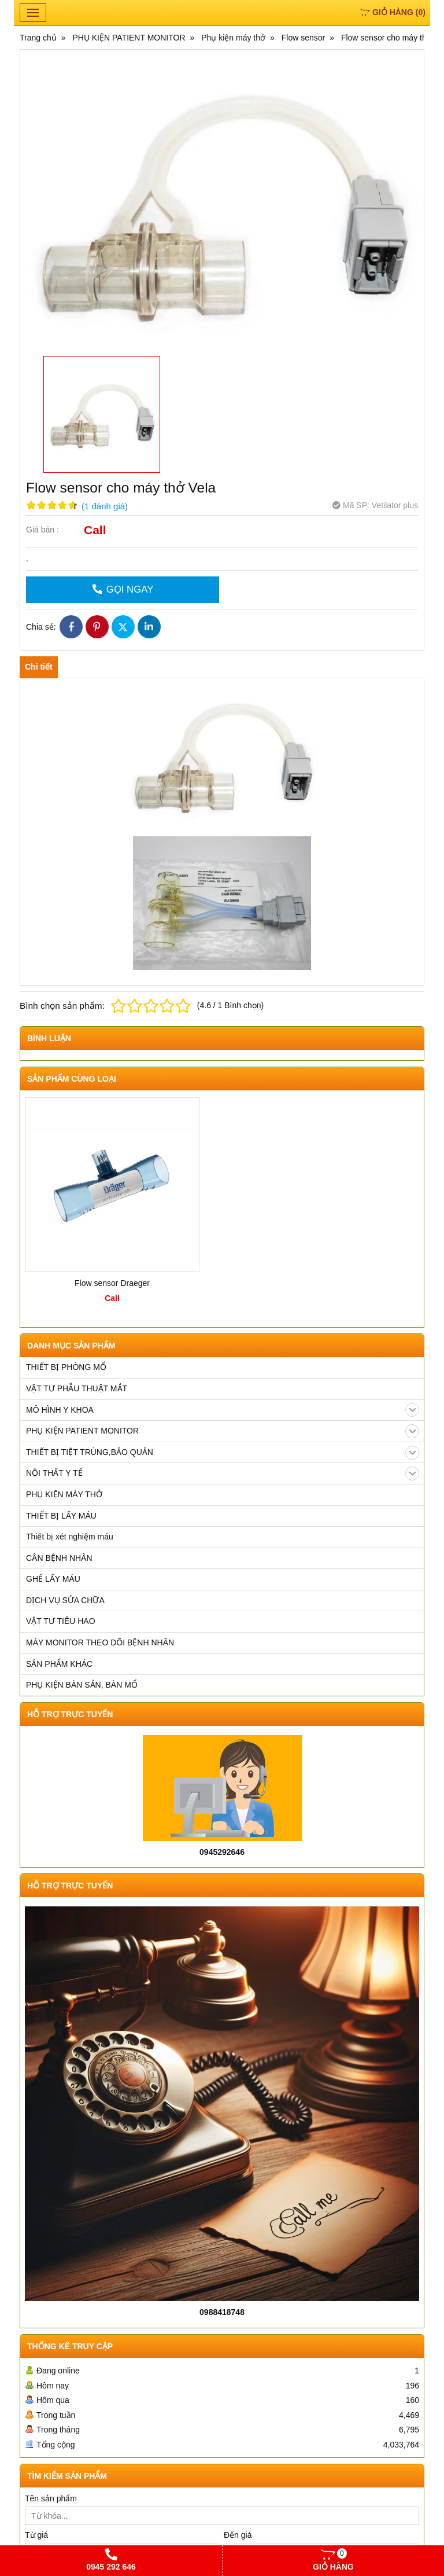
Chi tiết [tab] (39, 666)
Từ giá (36, 2535)
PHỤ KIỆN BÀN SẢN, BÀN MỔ (82, 1684)
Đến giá (237, 2535)
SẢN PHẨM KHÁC (59, 1664)
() (393, 12)
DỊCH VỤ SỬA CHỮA (65, 1600)
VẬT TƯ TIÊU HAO (60, 1621)
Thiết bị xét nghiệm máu (69, 1536)
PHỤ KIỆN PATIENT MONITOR (222, 1431)
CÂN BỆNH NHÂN (59, 1558)
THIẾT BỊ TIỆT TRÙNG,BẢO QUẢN (222, 1453)
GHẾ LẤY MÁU (53, 1578)
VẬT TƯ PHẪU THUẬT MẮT (76, 1388)
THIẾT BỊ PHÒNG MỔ (66, 1367)
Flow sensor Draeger (112, 1283)
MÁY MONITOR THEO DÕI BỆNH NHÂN (100, 1642)
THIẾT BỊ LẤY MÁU (61, 1515)
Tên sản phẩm (51, 2498)
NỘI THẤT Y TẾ (222, 1473)
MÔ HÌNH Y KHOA (222, 1410)
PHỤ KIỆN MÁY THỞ (64, 1494)
